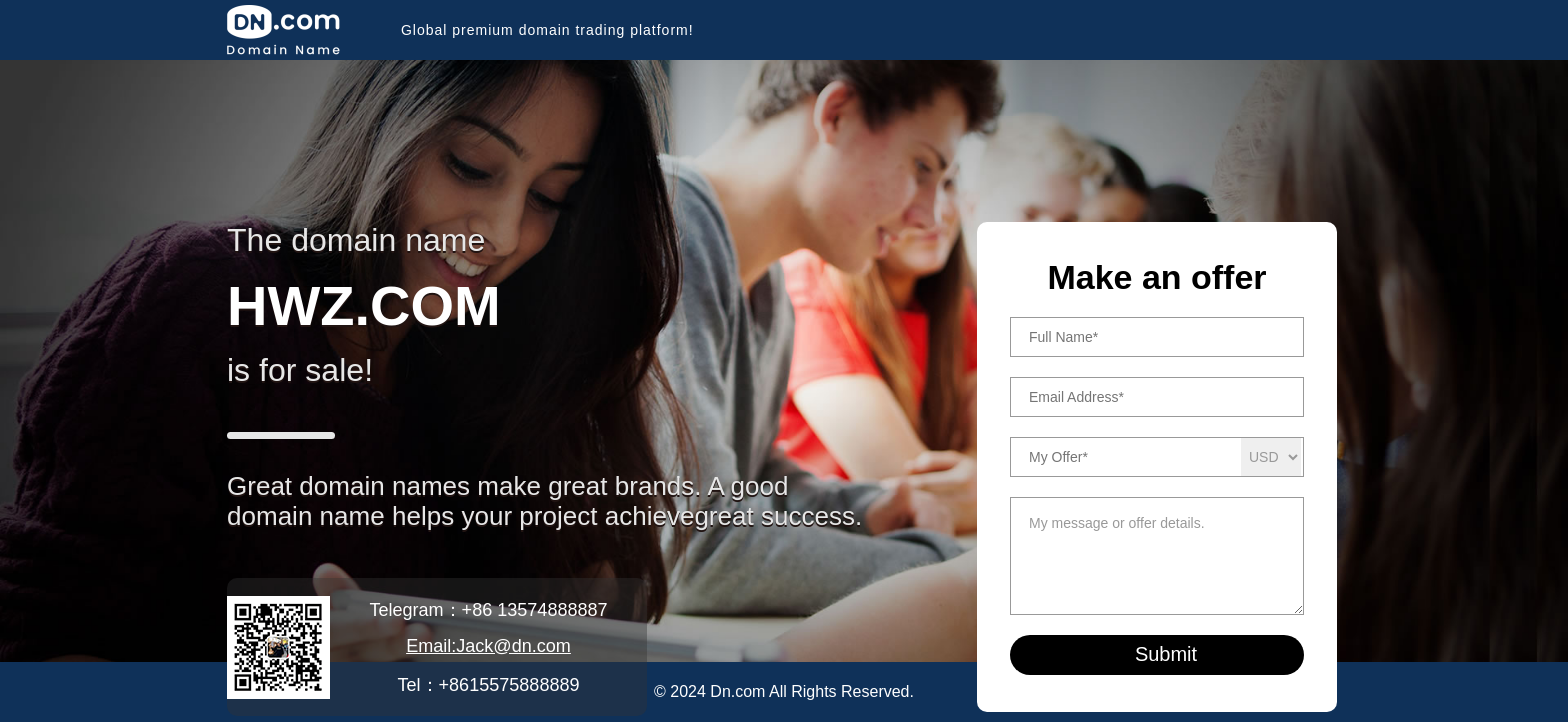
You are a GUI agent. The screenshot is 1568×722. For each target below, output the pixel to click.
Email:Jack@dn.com (488, 646)
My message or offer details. (1157, 556)
